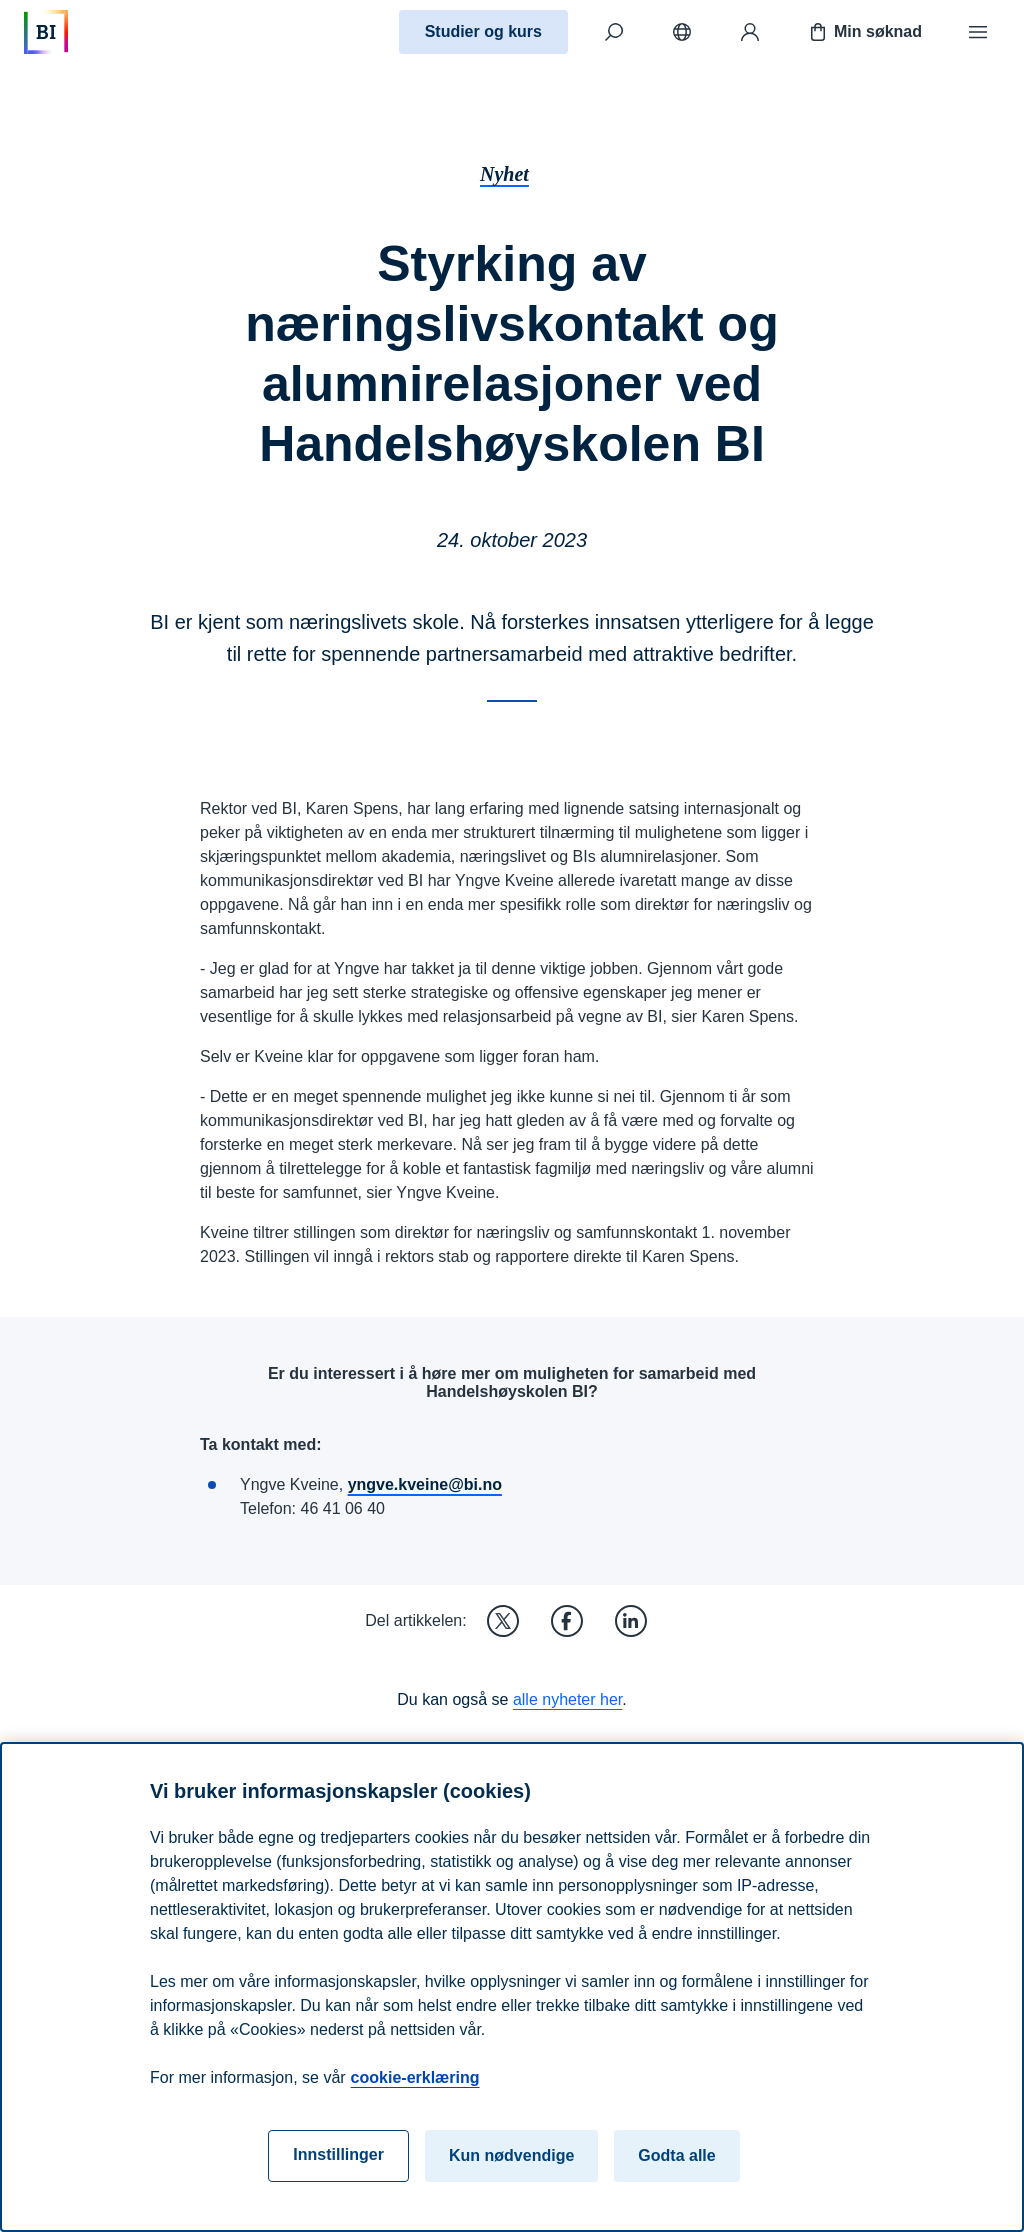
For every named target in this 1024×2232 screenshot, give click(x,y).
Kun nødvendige (511, 2155)
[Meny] (978, 32)
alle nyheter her (567, 1699)
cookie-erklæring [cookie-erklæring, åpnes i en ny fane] (415, 2077)
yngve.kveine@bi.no (425, 1484)
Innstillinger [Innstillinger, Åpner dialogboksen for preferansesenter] (338, 2154)
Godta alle (676, 2155)
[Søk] (614, 32)
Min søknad (864, 32)
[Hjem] (46, 32)
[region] (512, 1987)
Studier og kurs (483, 31)
